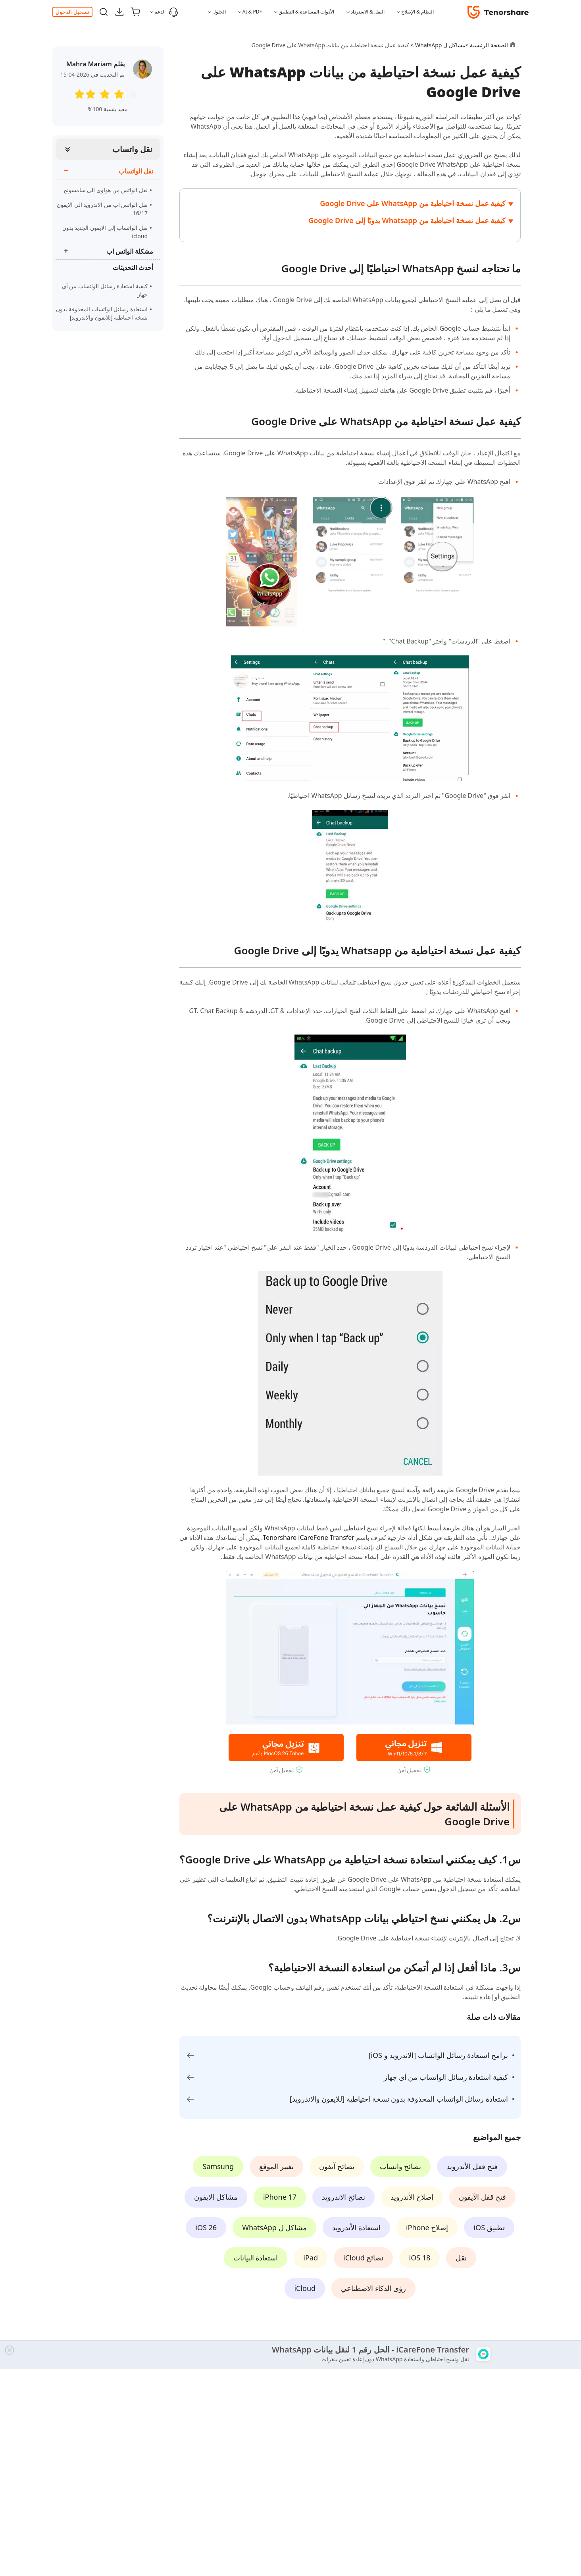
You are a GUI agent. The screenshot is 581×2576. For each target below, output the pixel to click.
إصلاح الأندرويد (412, 2197)
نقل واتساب (132, 149)
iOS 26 (206, 2227)
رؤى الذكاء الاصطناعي (373, 2288)
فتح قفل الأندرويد (471, 2166)
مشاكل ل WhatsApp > (437, 45)
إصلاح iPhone (427, 2227)
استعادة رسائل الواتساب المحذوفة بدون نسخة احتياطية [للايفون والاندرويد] (102, 313)
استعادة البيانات (255, 2257)
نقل (461, 2257)
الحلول (219, 11)
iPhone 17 (279, 2197)
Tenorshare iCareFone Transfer (308, 1537)
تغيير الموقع (276, 2166)
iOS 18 (419, 2257)
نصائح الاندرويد (343, 2197)
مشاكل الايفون (216, 2197)
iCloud (305, 2288)
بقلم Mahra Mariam (95, 64)
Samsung (218, 2166)
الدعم (166, 12)
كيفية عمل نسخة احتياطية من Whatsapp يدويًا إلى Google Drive (407, 220)
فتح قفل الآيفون (482, 2197)
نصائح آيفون (336, 2166)
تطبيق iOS (488, 2227)
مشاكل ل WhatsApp (274, 2227)
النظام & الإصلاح (417, 11)
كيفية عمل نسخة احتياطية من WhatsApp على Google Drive (413, 203)
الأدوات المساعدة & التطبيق (306, 11)
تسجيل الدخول (72, 11)
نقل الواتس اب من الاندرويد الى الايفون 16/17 (102, 209)
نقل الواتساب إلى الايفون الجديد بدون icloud (105, 232)
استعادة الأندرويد (356, 2227)
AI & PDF (252, 11)
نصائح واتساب (400, 2166)
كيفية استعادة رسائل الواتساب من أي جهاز (105, 290)
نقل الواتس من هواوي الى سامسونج (105, 190)
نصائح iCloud (363, 2257)
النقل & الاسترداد (368, 11)
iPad (310, 2257)
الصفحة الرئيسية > (487, 45)
